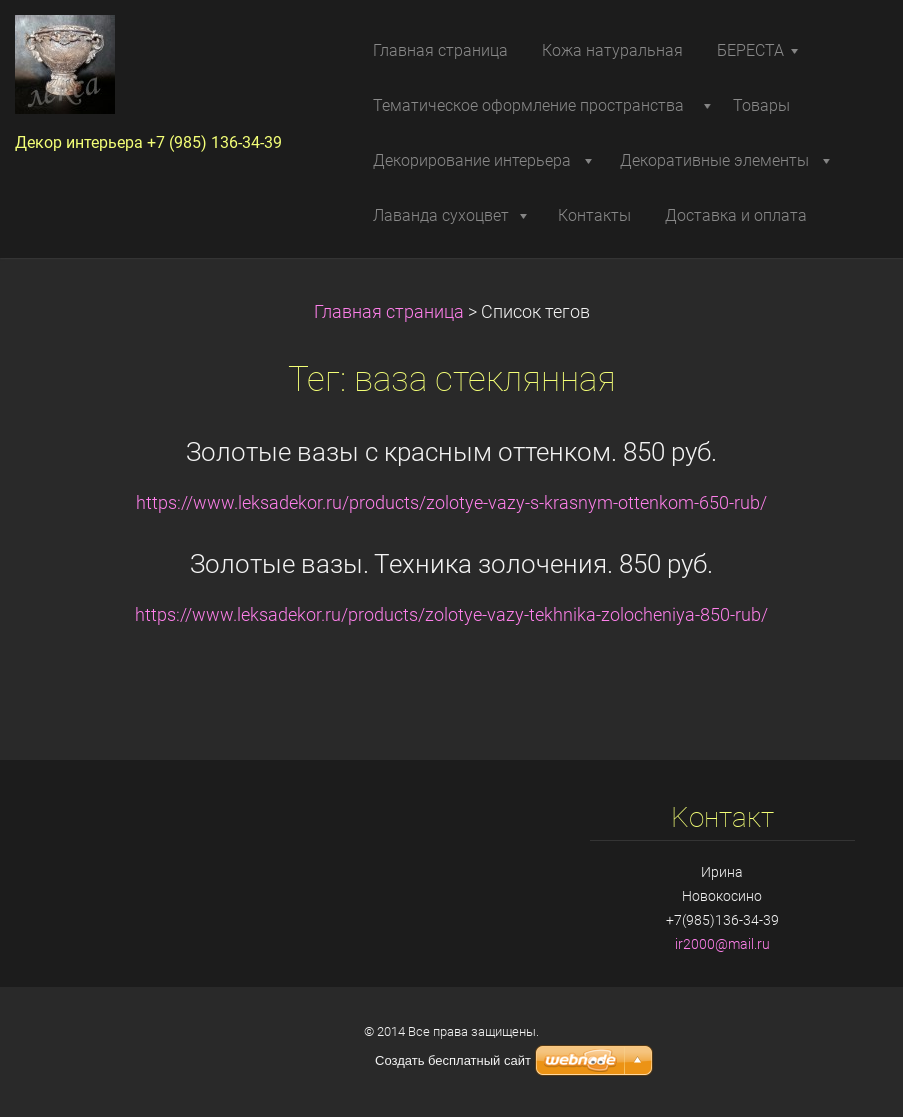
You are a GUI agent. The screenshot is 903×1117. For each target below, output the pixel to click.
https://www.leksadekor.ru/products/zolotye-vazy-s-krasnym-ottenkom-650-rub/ (451, 503)
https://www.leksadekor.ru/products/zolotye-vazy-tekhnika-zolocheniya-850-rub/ (451, 615)
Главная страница (389, 312)
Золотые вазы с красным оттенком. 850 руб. (451, 452)
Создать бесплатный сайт (453, 1060)
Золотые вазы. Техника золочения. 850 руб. (451, 564)
